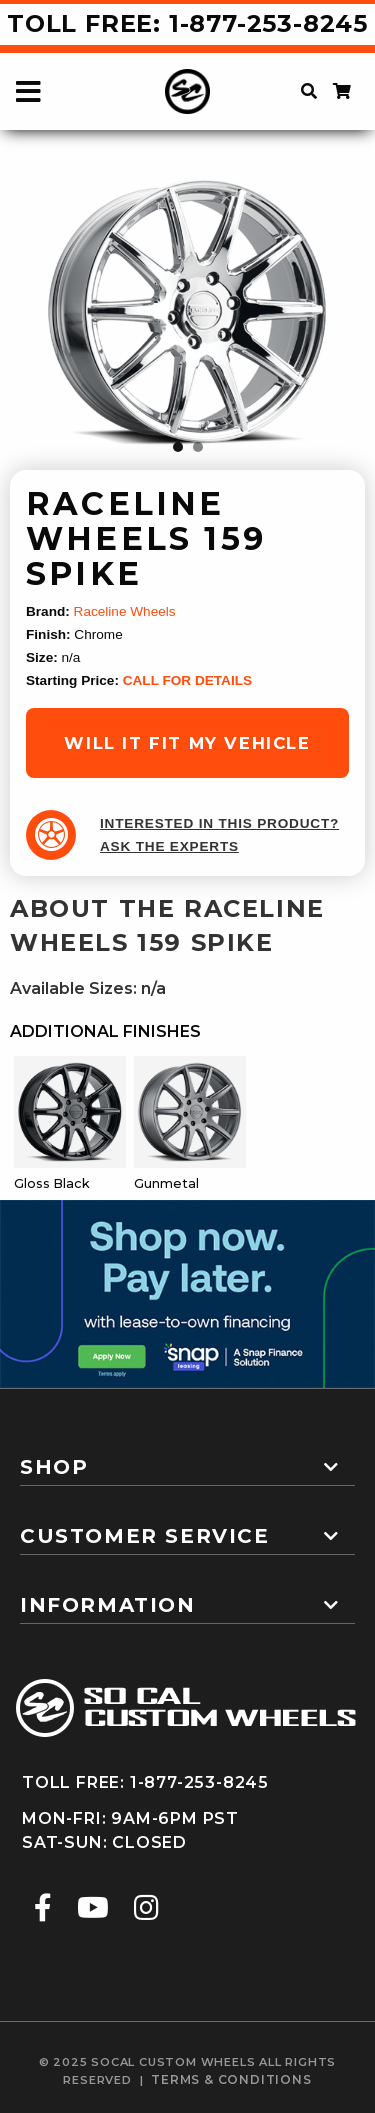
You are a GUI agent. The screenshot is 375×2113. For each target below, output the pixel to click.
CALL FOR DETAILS (187, 680)
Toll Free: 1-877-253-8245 (187, 23)
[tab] (187, 1459)
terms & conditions (231, 2079)
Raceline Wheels (125, 611)
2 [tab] (198, 447)
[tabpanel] (188, 312)
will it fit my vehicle (187, 743)
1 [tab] (178, 447)
